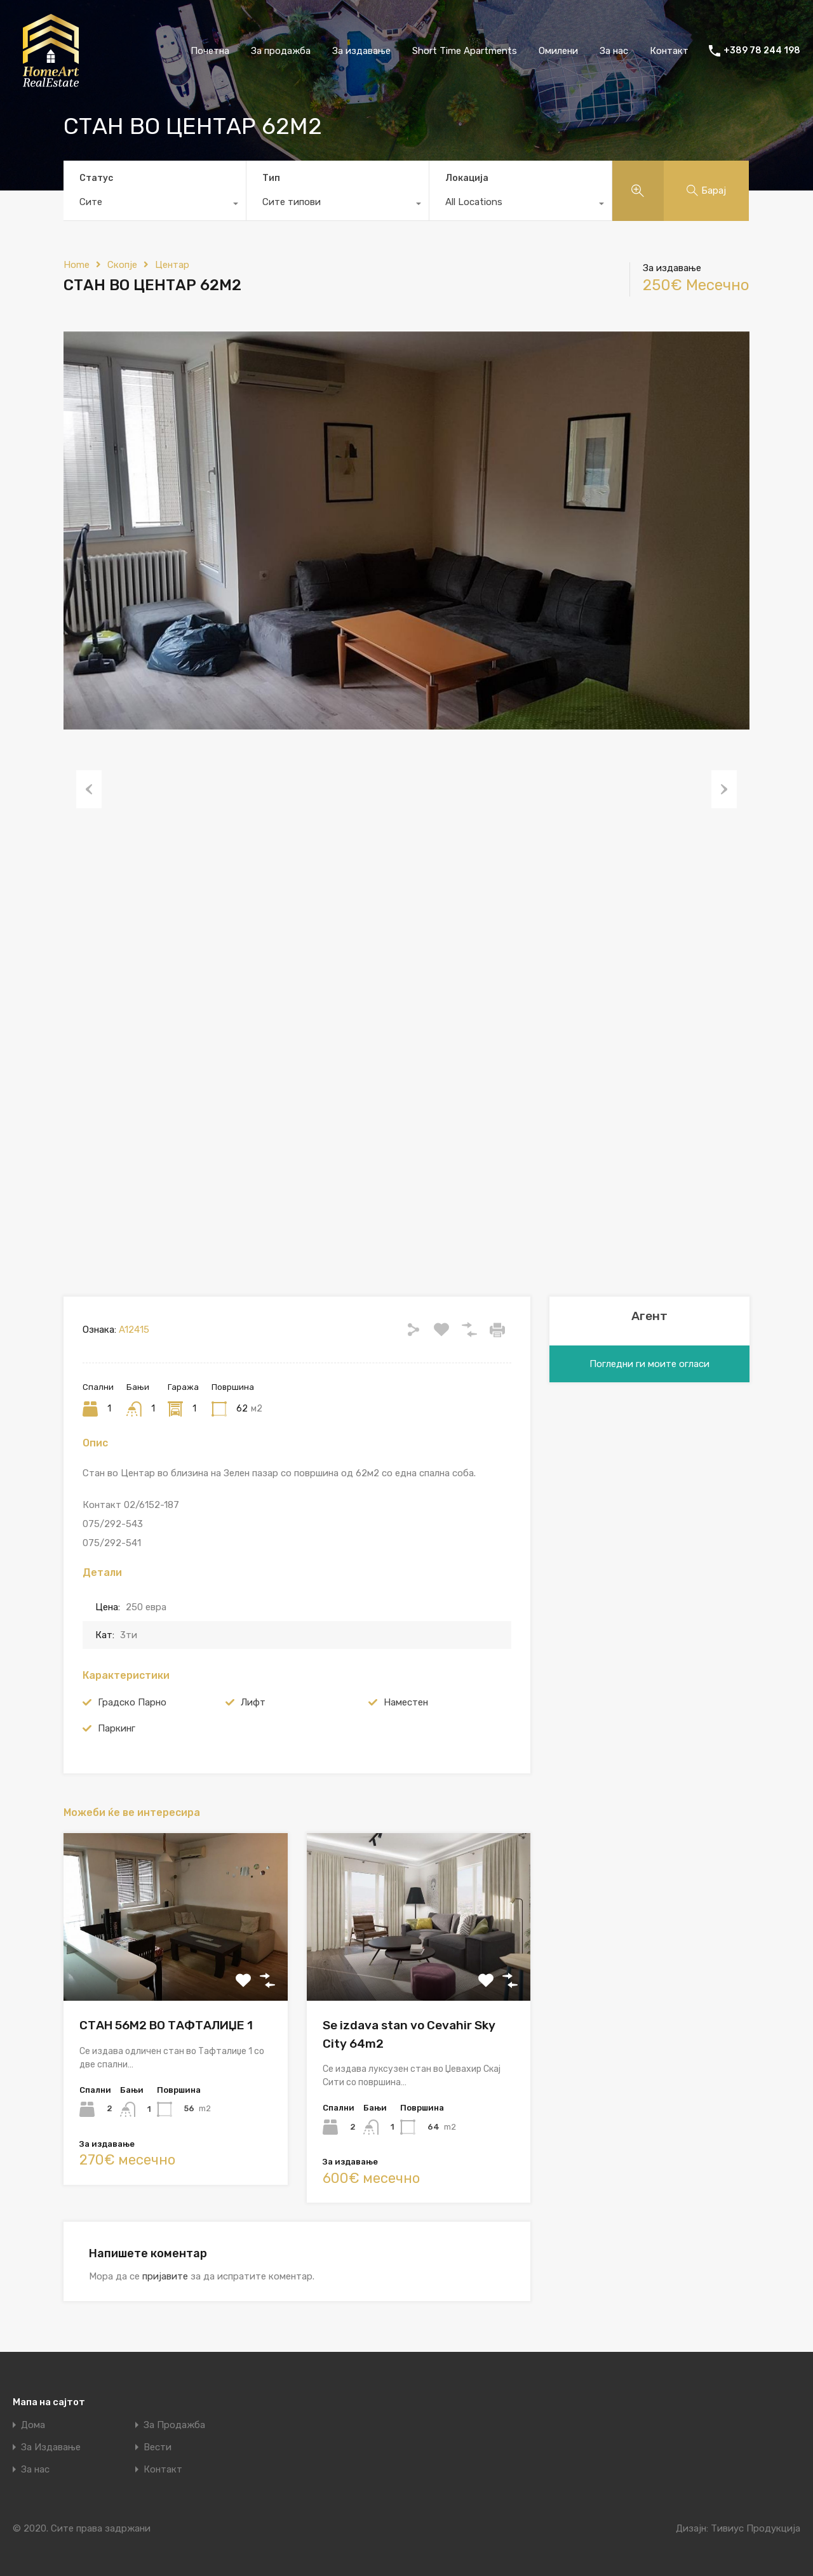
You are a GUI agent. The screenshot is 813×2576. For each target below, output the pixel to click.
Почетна (210, 51)
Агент (649, 1316)
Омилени (558, 51)
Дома (33, 2425)
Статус (96, 178)
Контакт (669, 51)
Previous (89, 789)
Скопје (122, 264)
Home (77, 264)
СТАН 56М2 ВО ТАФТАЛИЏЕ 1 (166, 2025)
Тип (271, 178)
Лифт (253, 1702)
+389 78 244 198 (761, 51)
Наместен (406, 1702)
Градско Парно (132, 1702)
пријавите (165, 2276)
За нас (614, 51)
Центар (172, 264)
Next (724, 789)
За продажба (281, 51)
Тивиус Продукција (755, 2528)
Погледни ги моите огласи (649, 1364)
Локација (466, 178)
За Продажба (174, 2425)
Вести (157, 2447)
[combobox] (155, 205)
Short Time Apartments (464, 51)
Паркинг (116, 1728)
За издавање (361, 51)
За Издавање (51, 2447)
